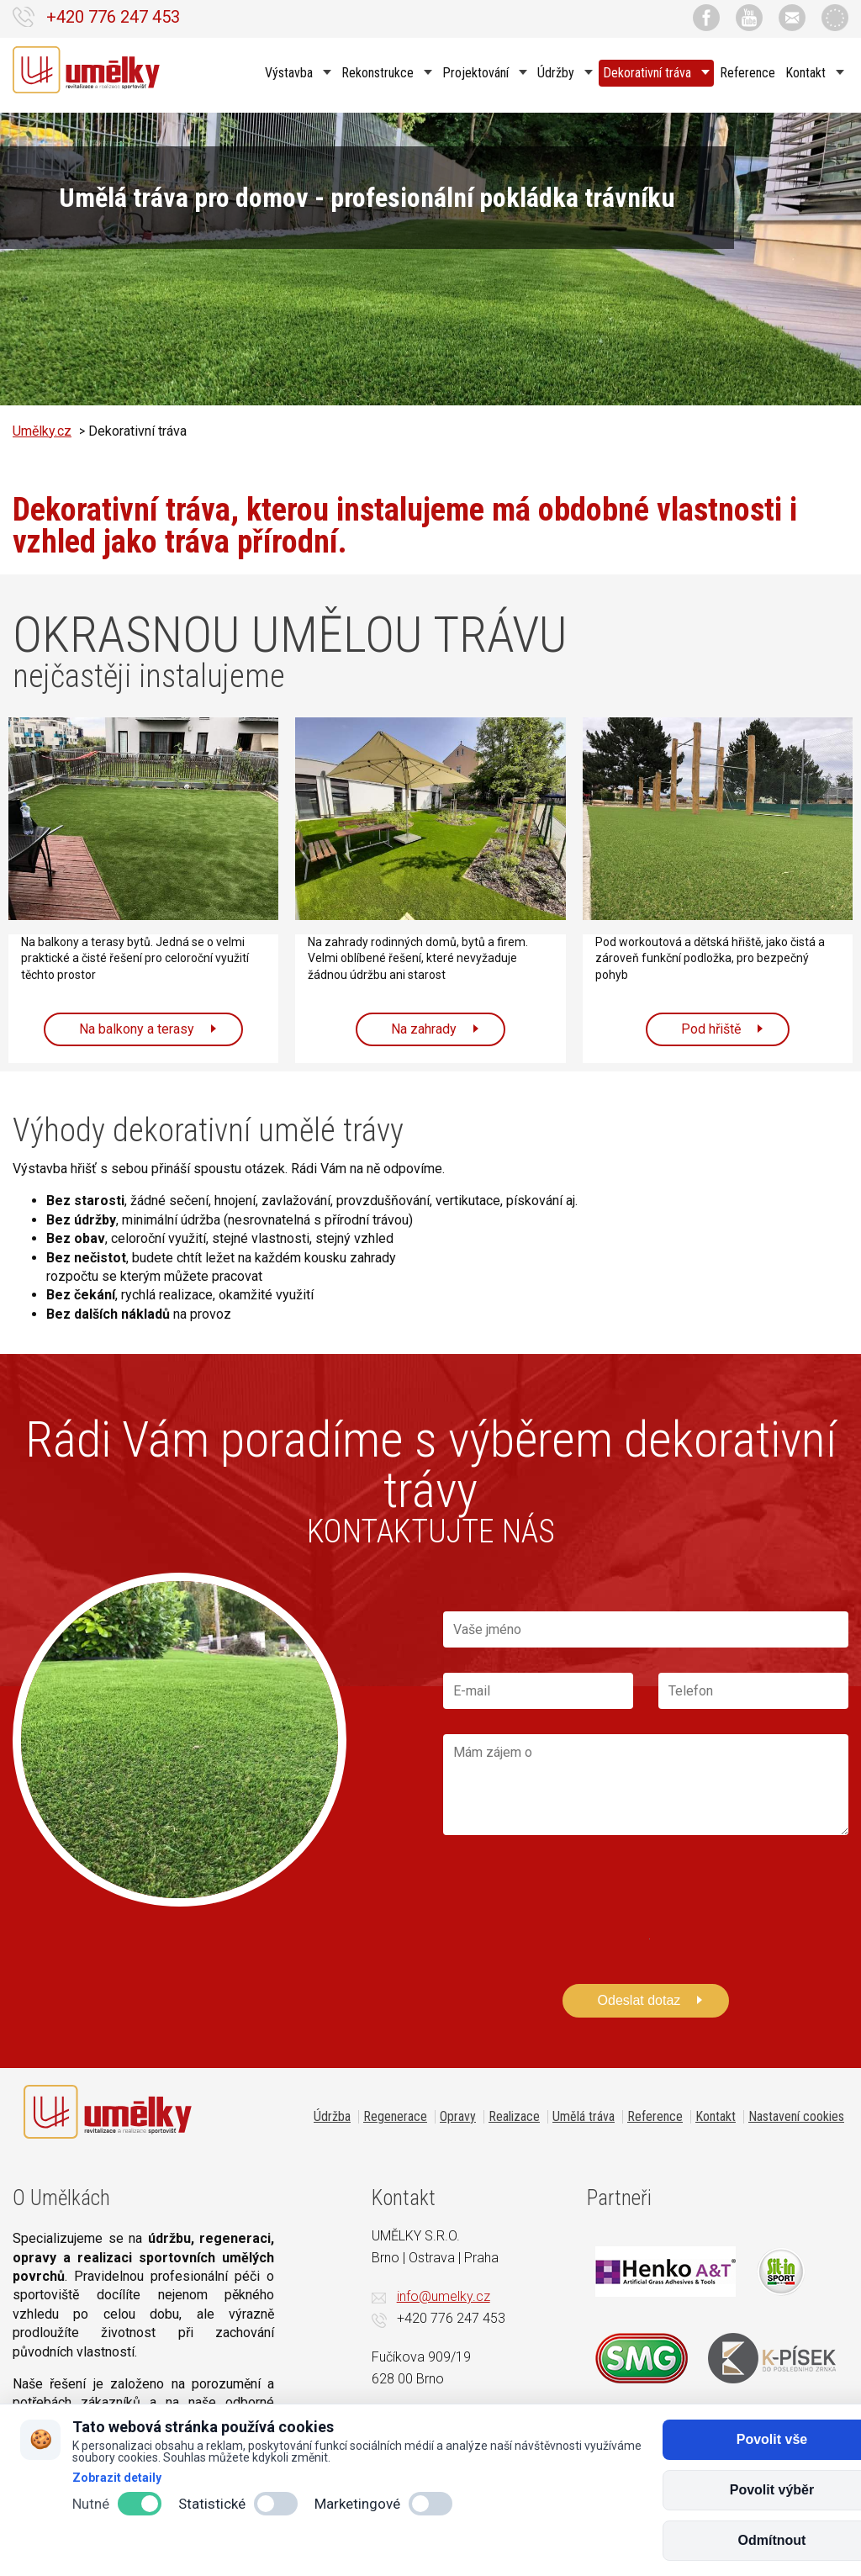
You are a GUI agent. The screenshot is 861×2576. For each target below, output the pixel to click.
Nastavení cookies (796, 2116)
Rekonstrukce (379, 72)
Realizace (514, 2116)
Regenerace (395, 2116)
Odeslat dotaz (639, 2000)
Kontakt (807, 72)
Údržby (557, 72)
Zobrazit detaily (116, 2477)
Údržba (332, 2116)
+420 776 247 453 (113, 17)
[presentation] (571, 1895)
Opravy (458, 2116)
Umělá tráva (583, 2116)
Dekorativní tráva (649, 72)
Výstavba (290, 72)
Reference (747, 72)
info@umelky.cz (443, 2296)
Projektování (477, 72)
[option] (430, 260)
